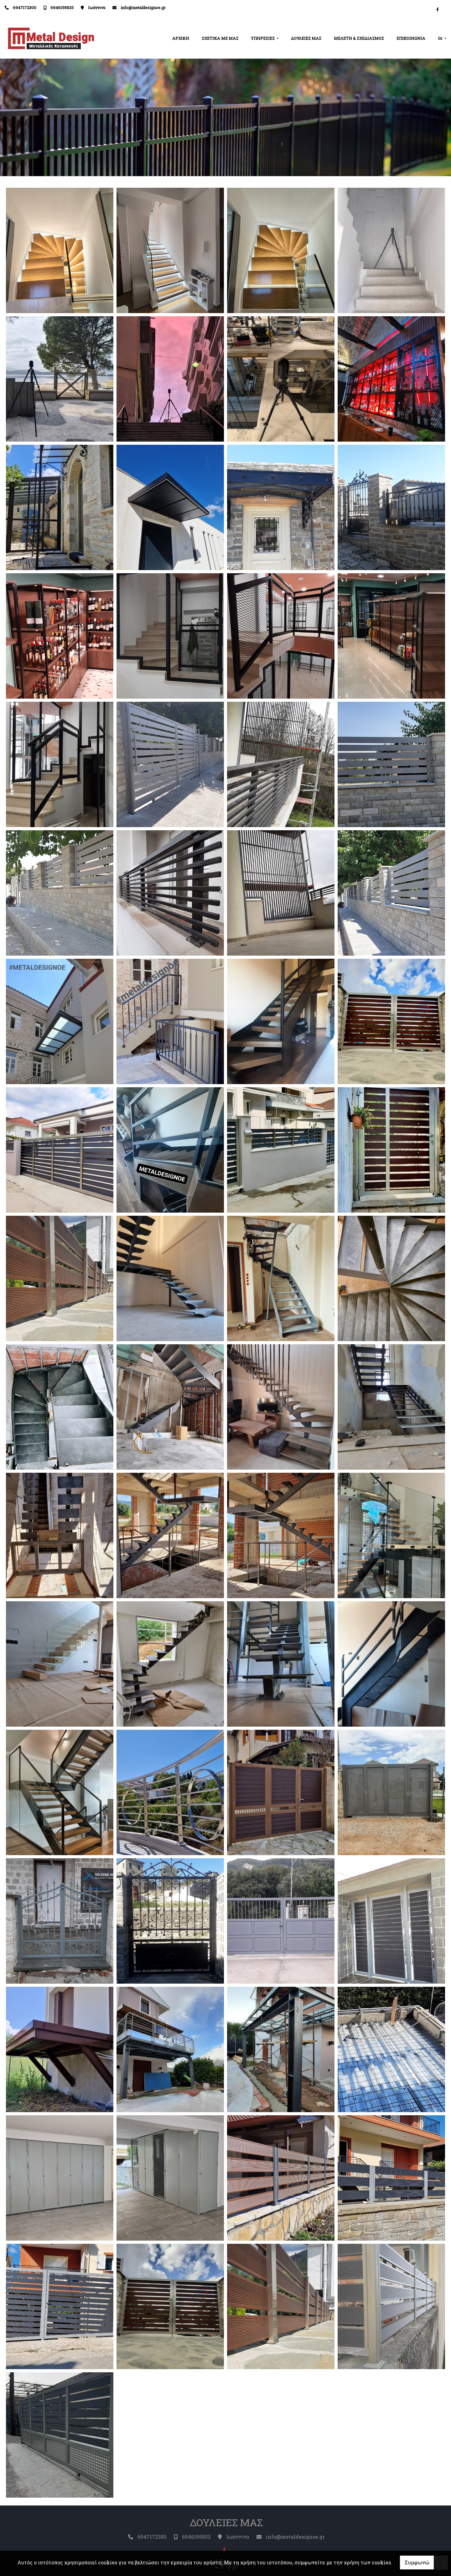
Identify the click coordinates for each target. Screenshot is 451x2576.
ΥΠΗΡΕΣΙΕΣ (263, 38)
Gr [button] (440, 38)
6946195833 (62, 7)
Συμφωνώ (417, 2562)
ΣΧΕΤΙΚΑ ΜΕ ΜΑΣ (220, 38)
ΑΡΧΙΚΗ (180, 38)
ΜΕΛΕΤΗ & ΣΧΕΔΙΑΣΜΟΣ (359, 38)
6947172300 (24, 7)
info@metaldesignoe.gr (143, 7)
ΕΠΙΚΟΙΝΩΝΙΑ (411, 38)
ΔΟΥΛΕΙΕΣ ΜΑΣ (306, 38)
